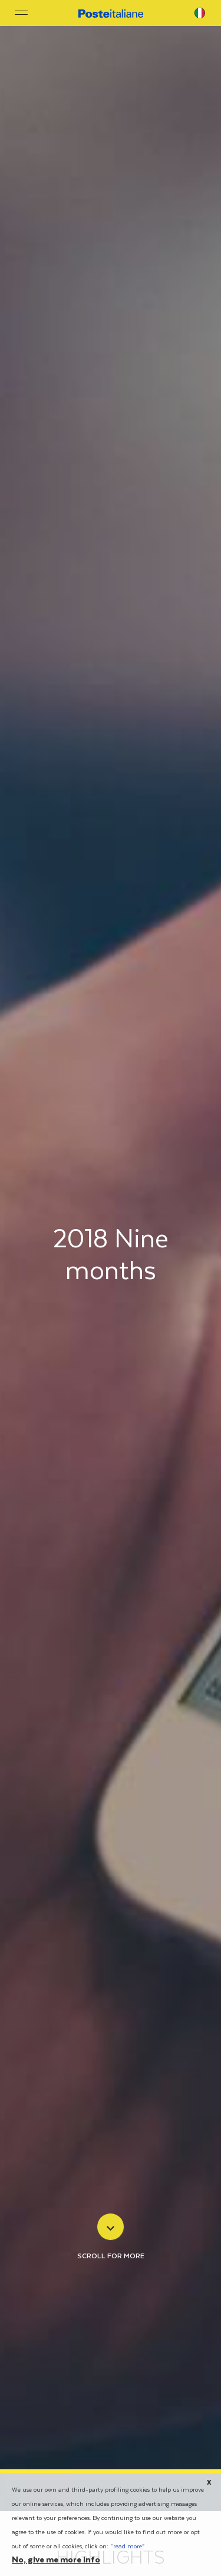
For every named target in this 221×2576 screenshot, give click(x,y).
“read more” (127, 2547)
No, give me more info (56, 2560)
